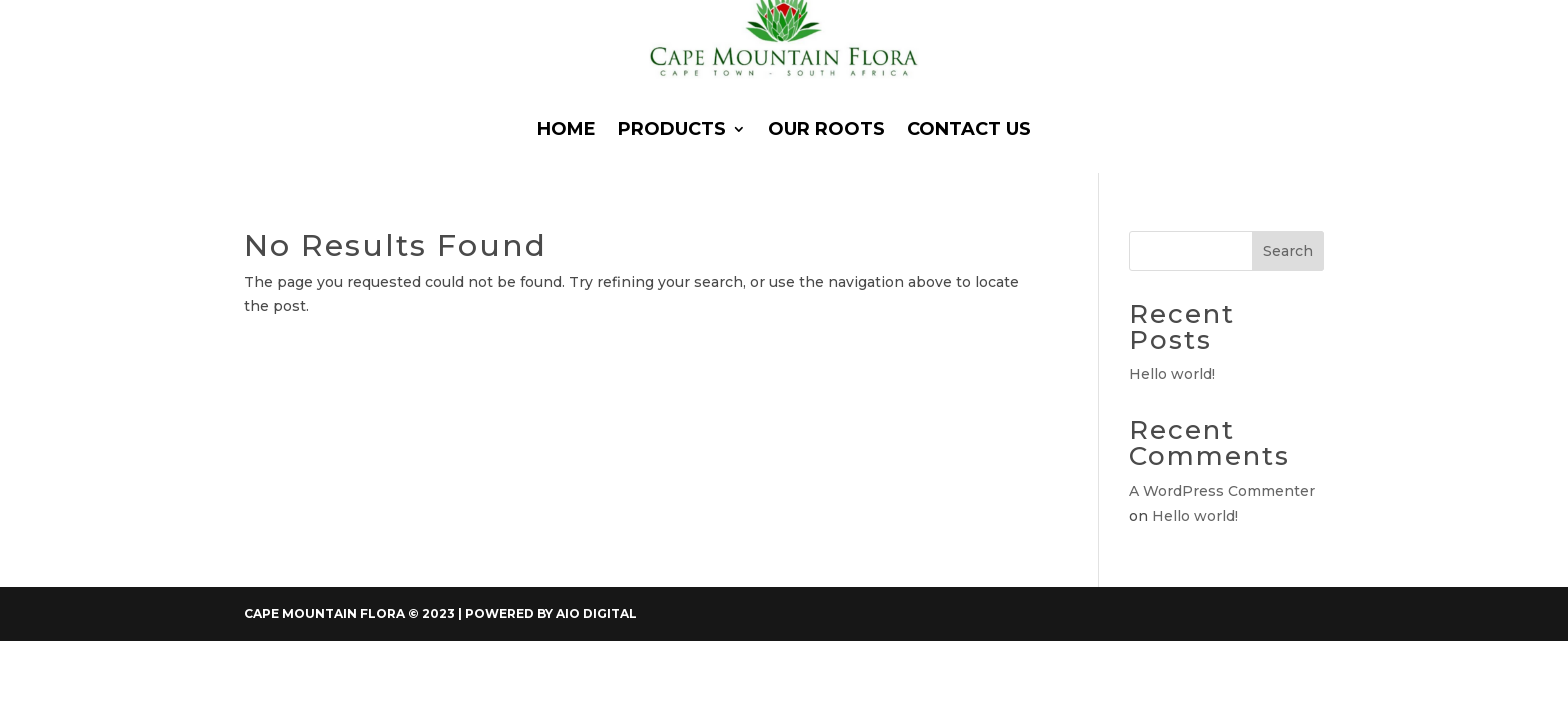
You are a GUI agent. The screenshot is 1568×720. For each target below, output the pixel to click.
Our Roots (826, 129)
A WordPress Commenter (1222, 491)
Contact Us (969, 129)
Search (1288, 251)
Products (672, 129)
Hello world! (1172, 374)
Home (566, 129)
